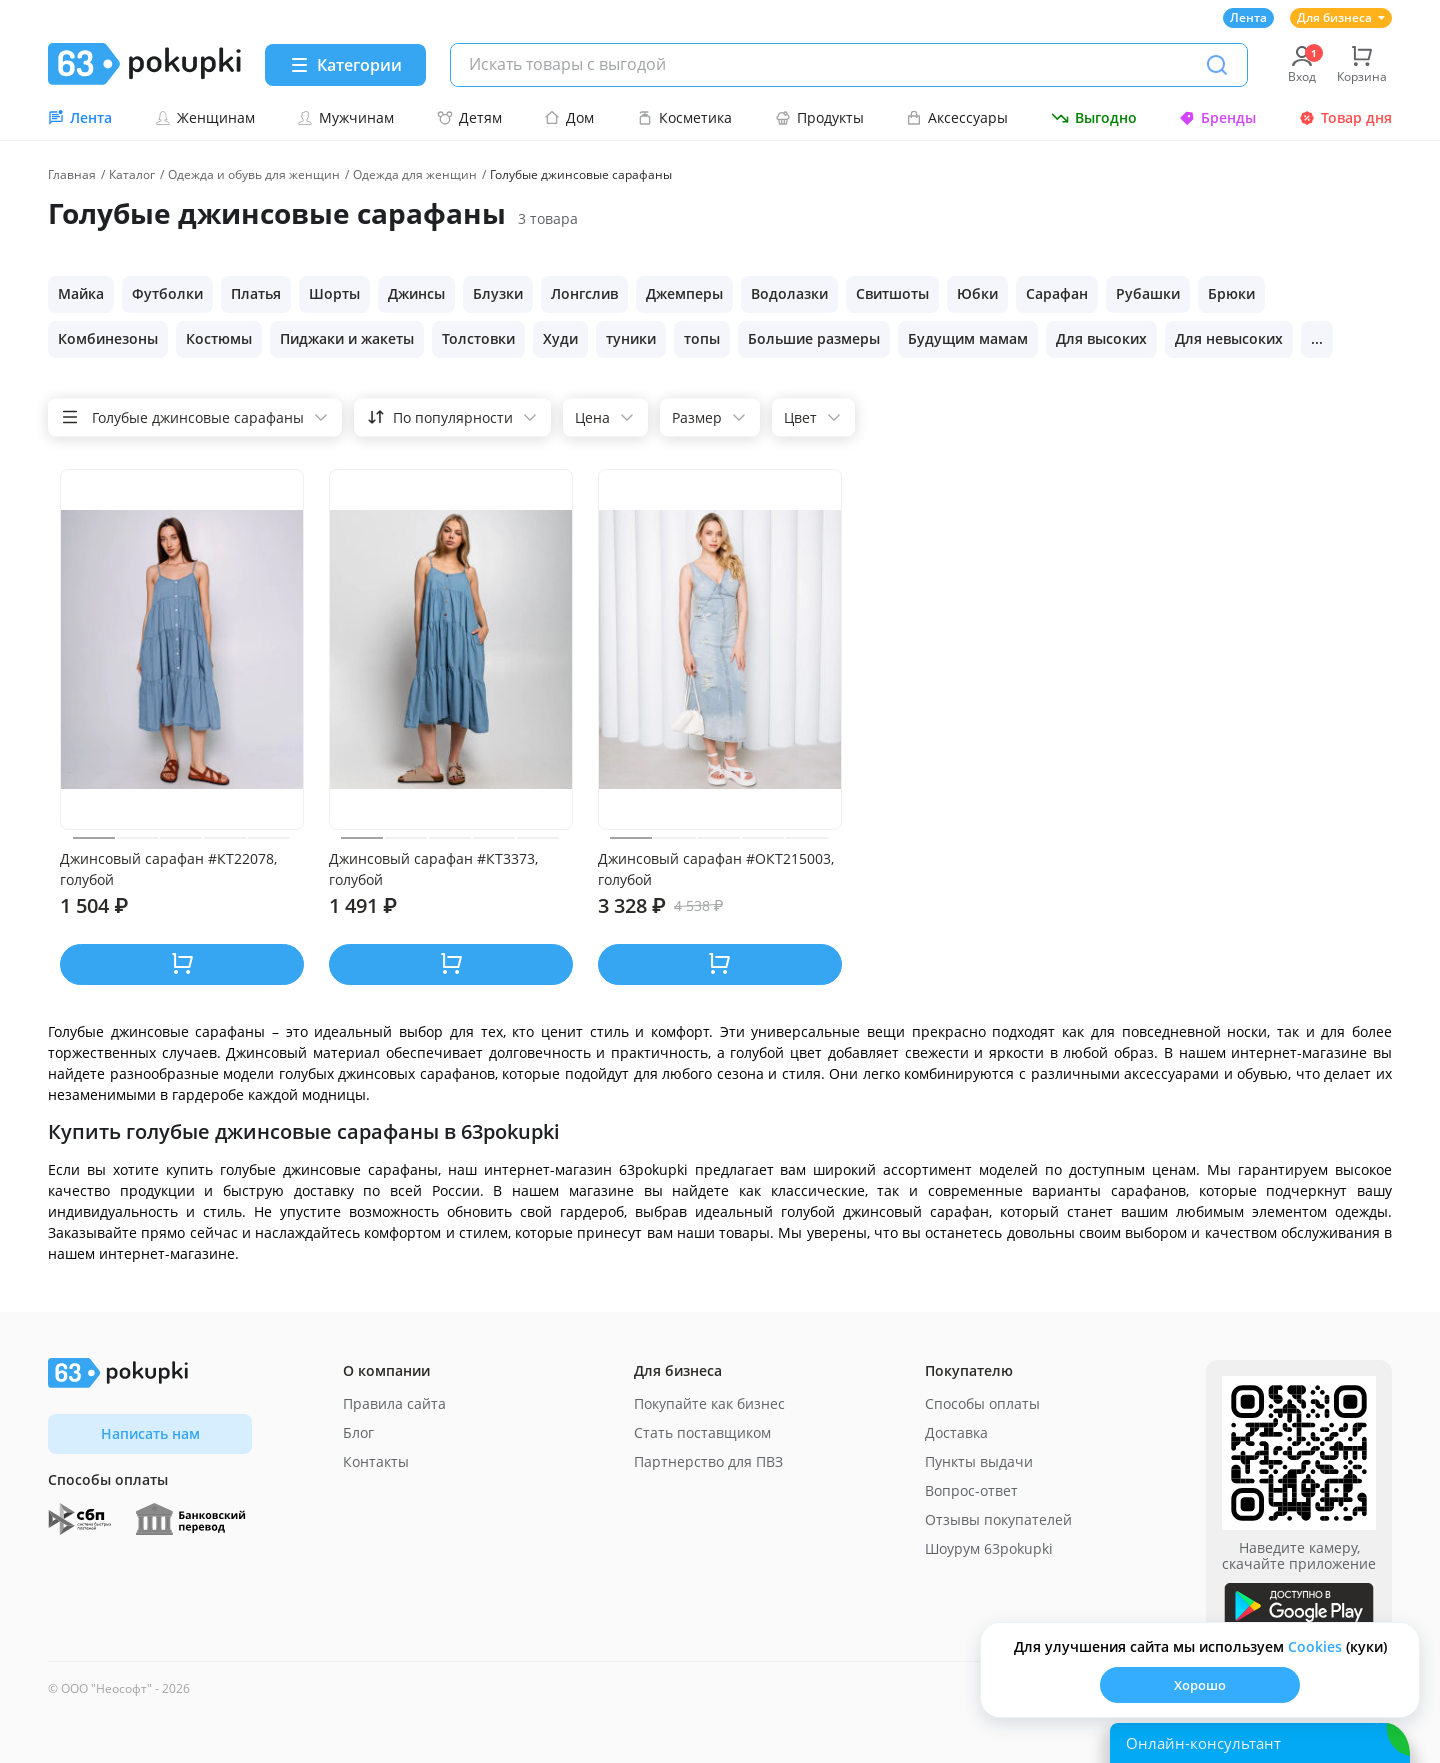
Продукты (819, 117)
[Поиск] (1217, 65)
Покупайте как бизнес (709, 1403)
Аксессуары (957, 117)
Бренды (1217, 117)
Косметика (684, 117)
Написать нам (150, 1433)
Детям (469, 117)
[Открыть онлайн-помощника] (1260, 1743)
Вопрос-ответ (971, 1490)
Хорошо (1200, 1685)
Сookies (1315, 1646)
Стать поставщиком (702, 1432)
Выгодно (1094, 117)
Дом (569, 117)
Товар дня (1345, 117)
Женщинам (205, 117)
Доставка (956, 1432)
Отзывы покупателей (998, 1519)
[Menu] (345, 65)
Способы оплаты (982, 1403)
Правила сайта (394, 1403)
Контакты (376, 1461)
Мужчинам (345, 117)
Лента (1248, 17)
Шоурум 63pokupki (989, 1548)
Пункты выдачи (979, 1461)
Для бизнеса (1341, 17)
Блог (358, 1432)
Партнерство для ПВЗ (708, 1461)
